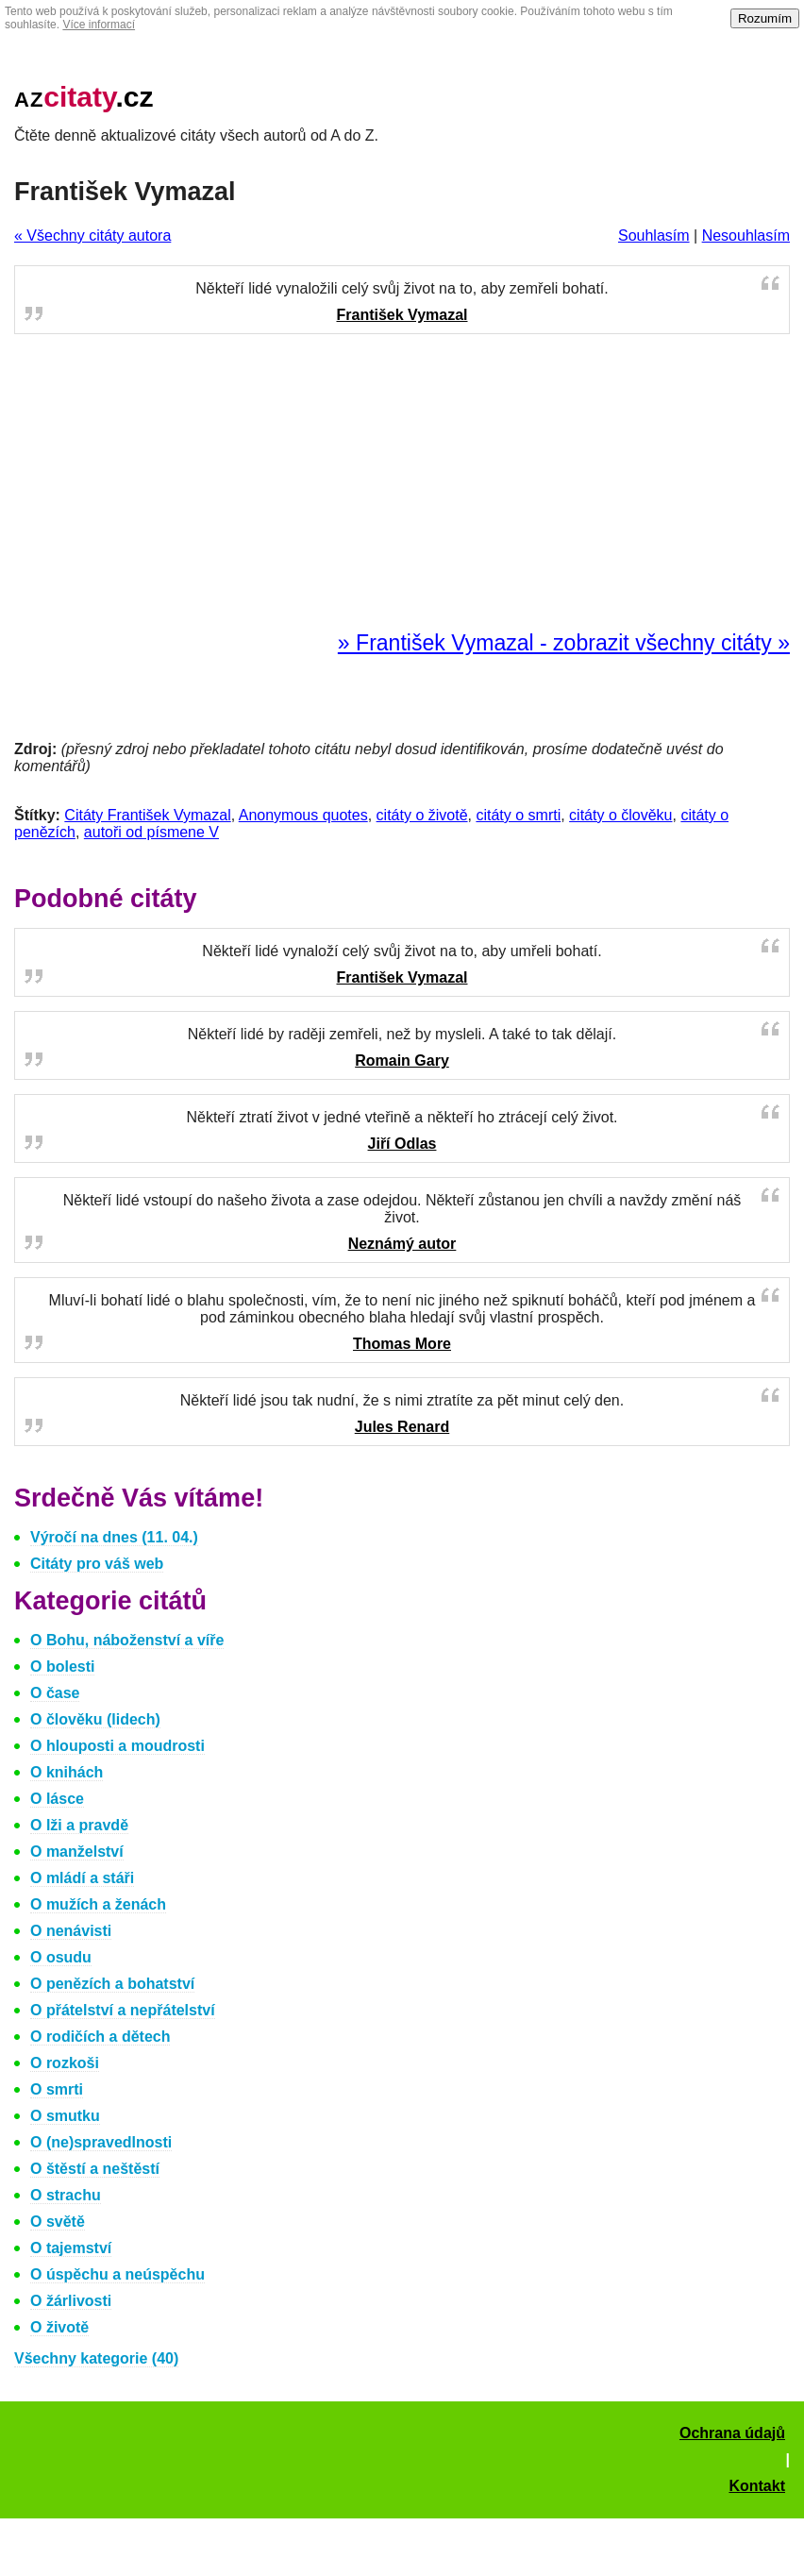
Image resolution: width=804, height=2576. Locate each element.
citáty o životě (422, 815)
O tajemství (70, 2248)
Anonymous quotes (303, 815)
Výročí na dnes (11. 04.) (114, 1537)
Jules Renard (402, 1427)
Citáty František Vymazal (147, 815)
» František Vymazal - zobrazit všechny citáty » (564, 643)
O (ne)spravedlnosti (101, 2142)
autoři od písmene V (151, 832)
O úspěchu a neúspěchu (117, 2274)
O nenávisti (70, 1931)
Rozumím (765, 18)
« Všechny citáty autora (92, 235)
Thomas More (402, 1344)
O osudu (61, 1957)
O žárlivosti (70, 2301)
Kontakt (757, 2486)
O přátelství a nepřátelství (122, 2010)
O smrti (56, 2089)
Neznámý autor (402, 1244)
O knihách (66, 1772)
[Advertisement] (402, 483)
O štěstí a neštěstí (94, 2169)
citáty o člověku (620, 815)
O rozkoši (64, 2063)
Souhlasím (654, 235)
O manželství (77, 1852)
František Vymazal (401, 315)
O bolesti (62, 1666)
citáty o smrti (518, 815)
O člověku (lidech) (95, 1719)
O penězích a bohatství (112, 1984)
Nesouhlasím (746, 235)
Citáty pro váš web (96, 1564)
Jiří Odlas (402, 1144)
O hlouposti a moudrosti (117, 1746)
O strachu (65, 2195)
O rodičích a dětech (100, 2037)
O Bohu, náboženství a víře (127, 1640)
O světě (57, 2222)
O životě (59, 2327)
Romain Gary (402, 1060)
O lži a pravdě (79, 1825)
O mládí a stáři (82, 1878)
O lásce (57, 1799)
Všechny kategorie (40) (96, 2358)
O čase (54, 1693)
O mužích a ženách (98, 1904)
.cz (84, 96)
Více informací (98, 24)
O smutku (65, 2116)
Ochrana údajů (732, 2433)
